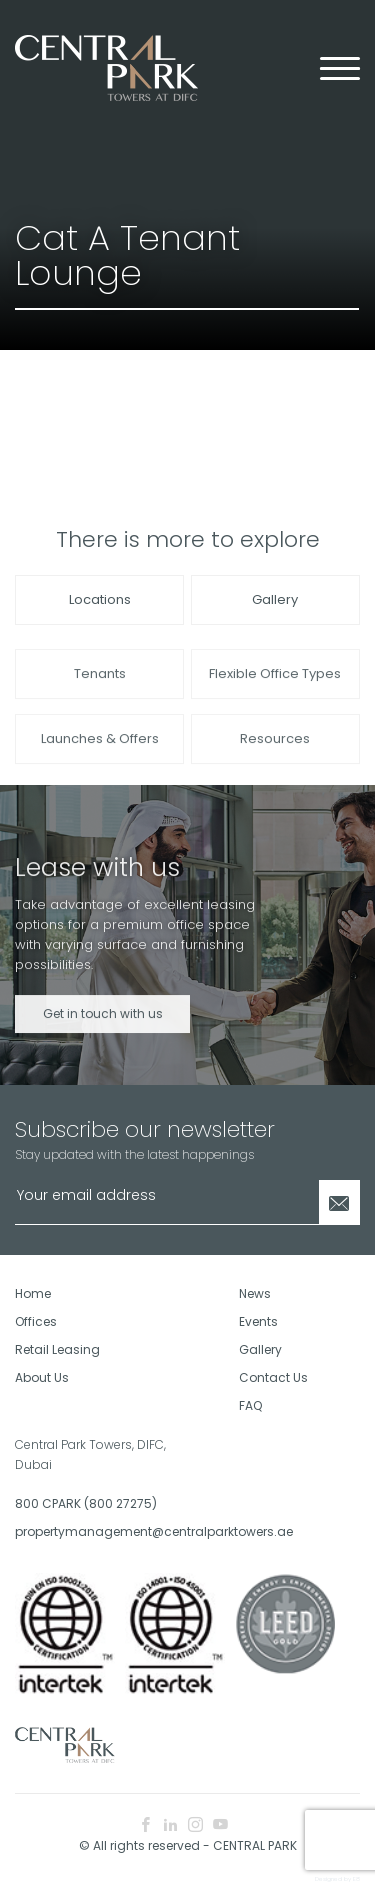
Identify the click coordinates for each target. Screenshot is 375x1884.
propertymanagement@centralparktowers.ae (94, 1531)
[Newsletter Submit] (339, 1202)
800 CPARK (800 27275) (86, 1503)
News (255, 1293)
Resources (275, 755)
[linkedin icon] (170, 1825)
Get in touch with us (103, 1030)
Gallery (275, 599)
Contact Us (273, 1377)
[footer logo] (65, 1743)
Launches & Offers (100, 755)
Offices (36, 1321)
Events (258, 1321)
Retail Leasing (57, 1349)
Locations (100, 599)
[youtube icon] (220, 1825)
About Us (42, 1377)
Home (33, 1293)
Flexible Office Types (275, 690)
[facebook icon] (145, 1825)
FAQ (250, 1405)
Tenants (100, 690)
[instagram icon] (195, 1825)
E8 (356, 1879)
